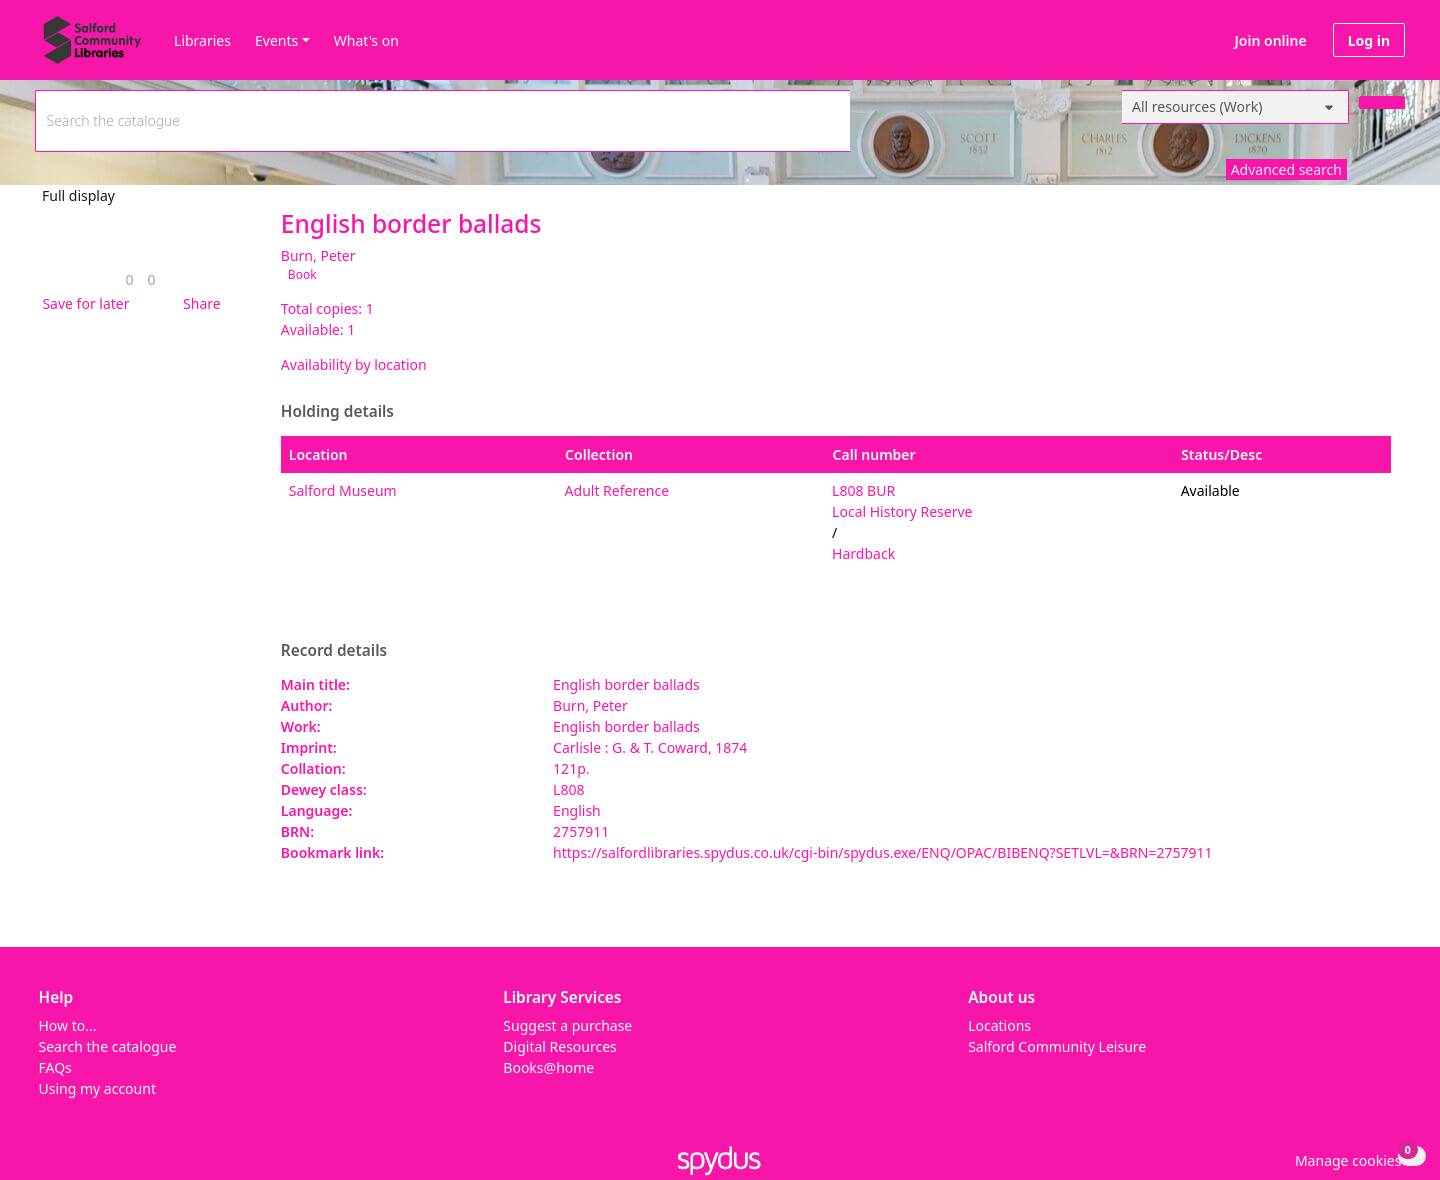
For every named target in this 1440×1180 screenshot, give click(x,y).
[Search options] (1235, 107)
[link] (129, 279)
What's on (366, 40)
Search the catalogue (108, 1046)
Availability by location (354, 364)
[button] (82, 303)
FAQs (55, 1067)
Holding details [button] (337, 412)
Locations (999, 1025)
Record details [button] (334, 651)
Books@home (548, 1067)
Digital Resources (559, 1046)
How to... (68, 1025)
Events (276, 40)
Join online (1271, 40)
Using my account (97, 1088)
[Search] (1382, 102)
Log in (1369, 40)
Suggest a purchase (567, 1025)
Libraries (202, 40)
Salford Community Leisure (1057, 1046)
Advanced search (1286, 169)
